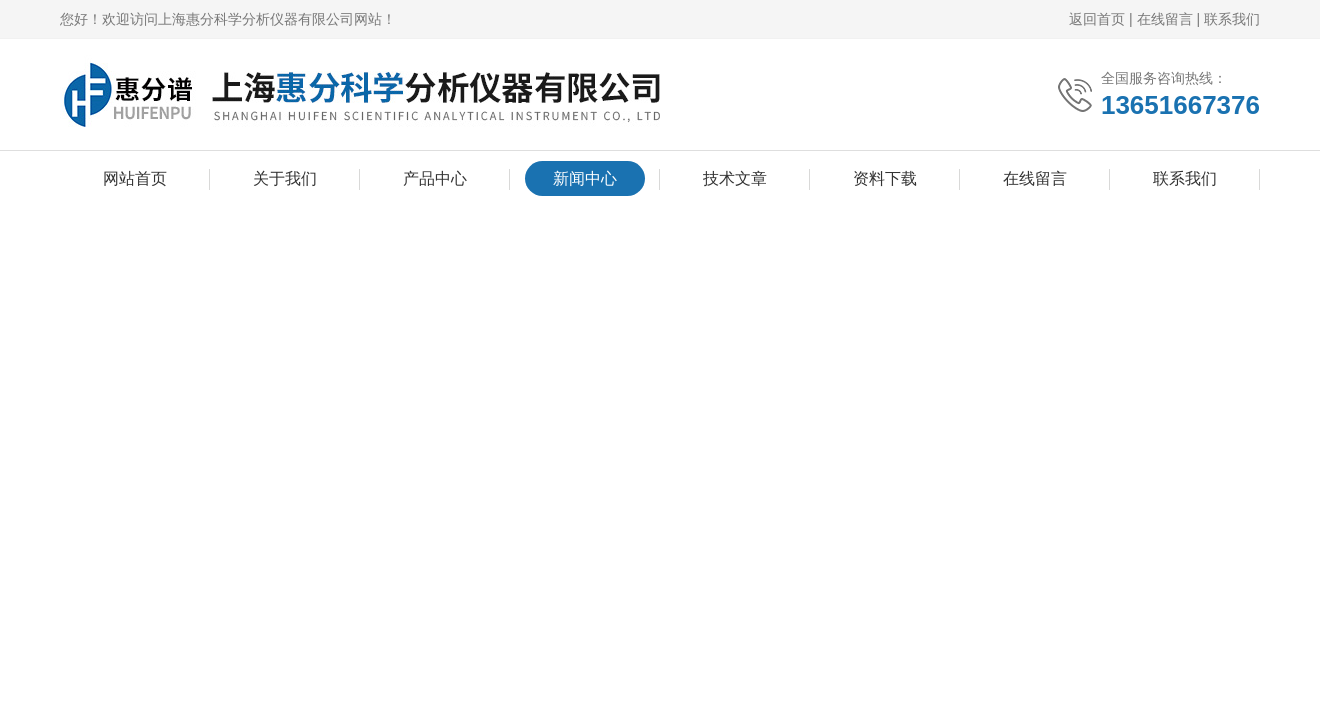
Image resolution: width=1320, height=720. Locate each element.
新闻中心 (585, 178)
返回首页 (1097, 19)
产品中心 (435, 178)
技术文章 (735, 178)
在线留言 (1165, 19)
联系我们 (1232, 19)
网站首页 (135, 178)
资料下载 (885, 178)
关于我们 (285, 178)
